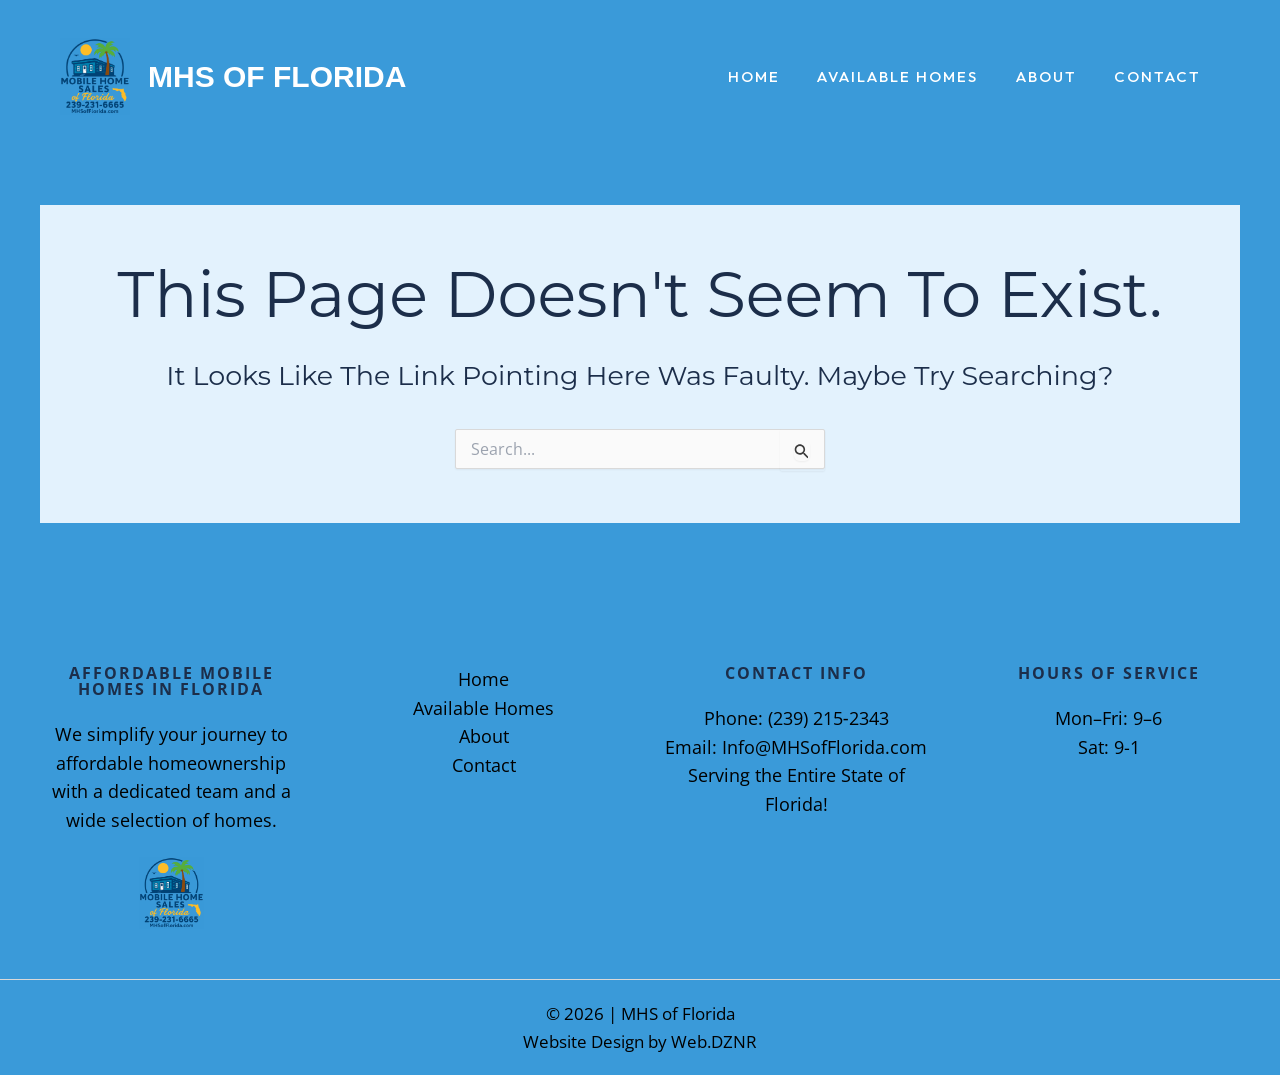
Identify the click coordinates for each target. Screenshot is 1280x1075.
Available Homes (916, 77)
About (1057, 77)
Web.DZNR (714, 1041)
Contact (1161, 77)
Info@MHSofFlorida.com (824, 747)
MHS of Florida (277, 76)
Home (780, 77)
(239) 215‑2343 (828, 718)
